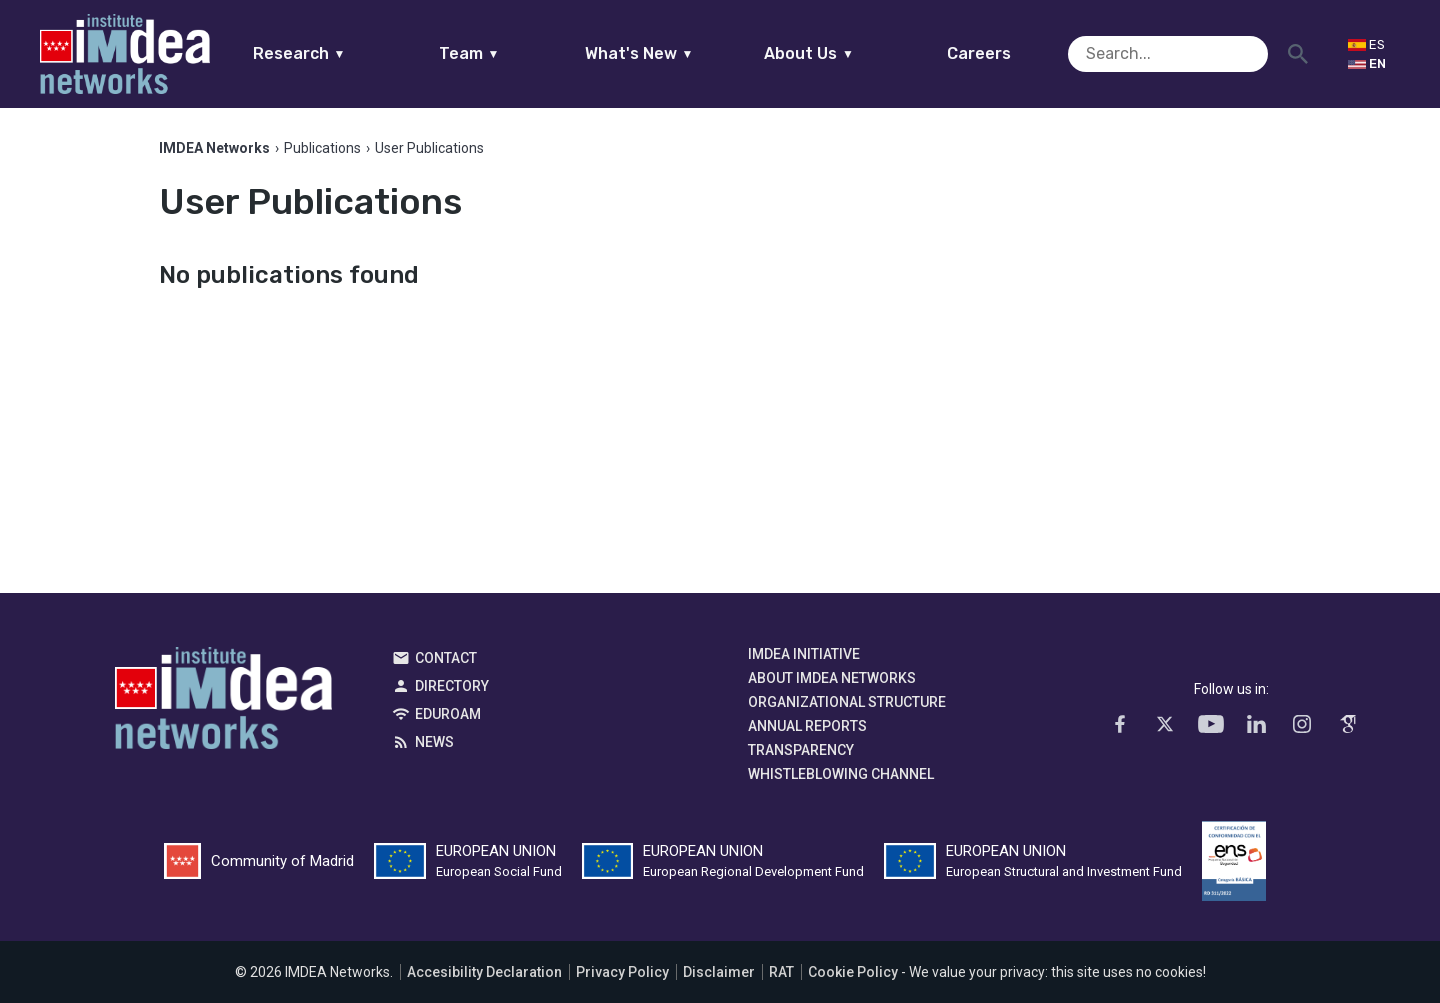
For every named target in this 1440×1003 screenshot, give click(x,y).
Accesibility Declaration (484, 972)
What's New (677, 53)
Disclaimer (719, 972)
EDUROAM (448, 714)
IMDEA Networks (223, 703)
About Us (848, 53)
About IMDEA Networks (832, 678)
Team (507, 53)
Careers (1018, 53)
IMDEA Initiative (804, 654)
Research (337, 53)
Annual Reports (807, 726)
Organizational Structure (847, 702)
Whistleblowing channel (841, 774)
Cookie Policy (853, 972)
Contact (446, 658)
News (434, 742)
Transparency (801, 750)
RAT (781, 972)
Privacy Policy (622, 972)
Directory (452, 686)
